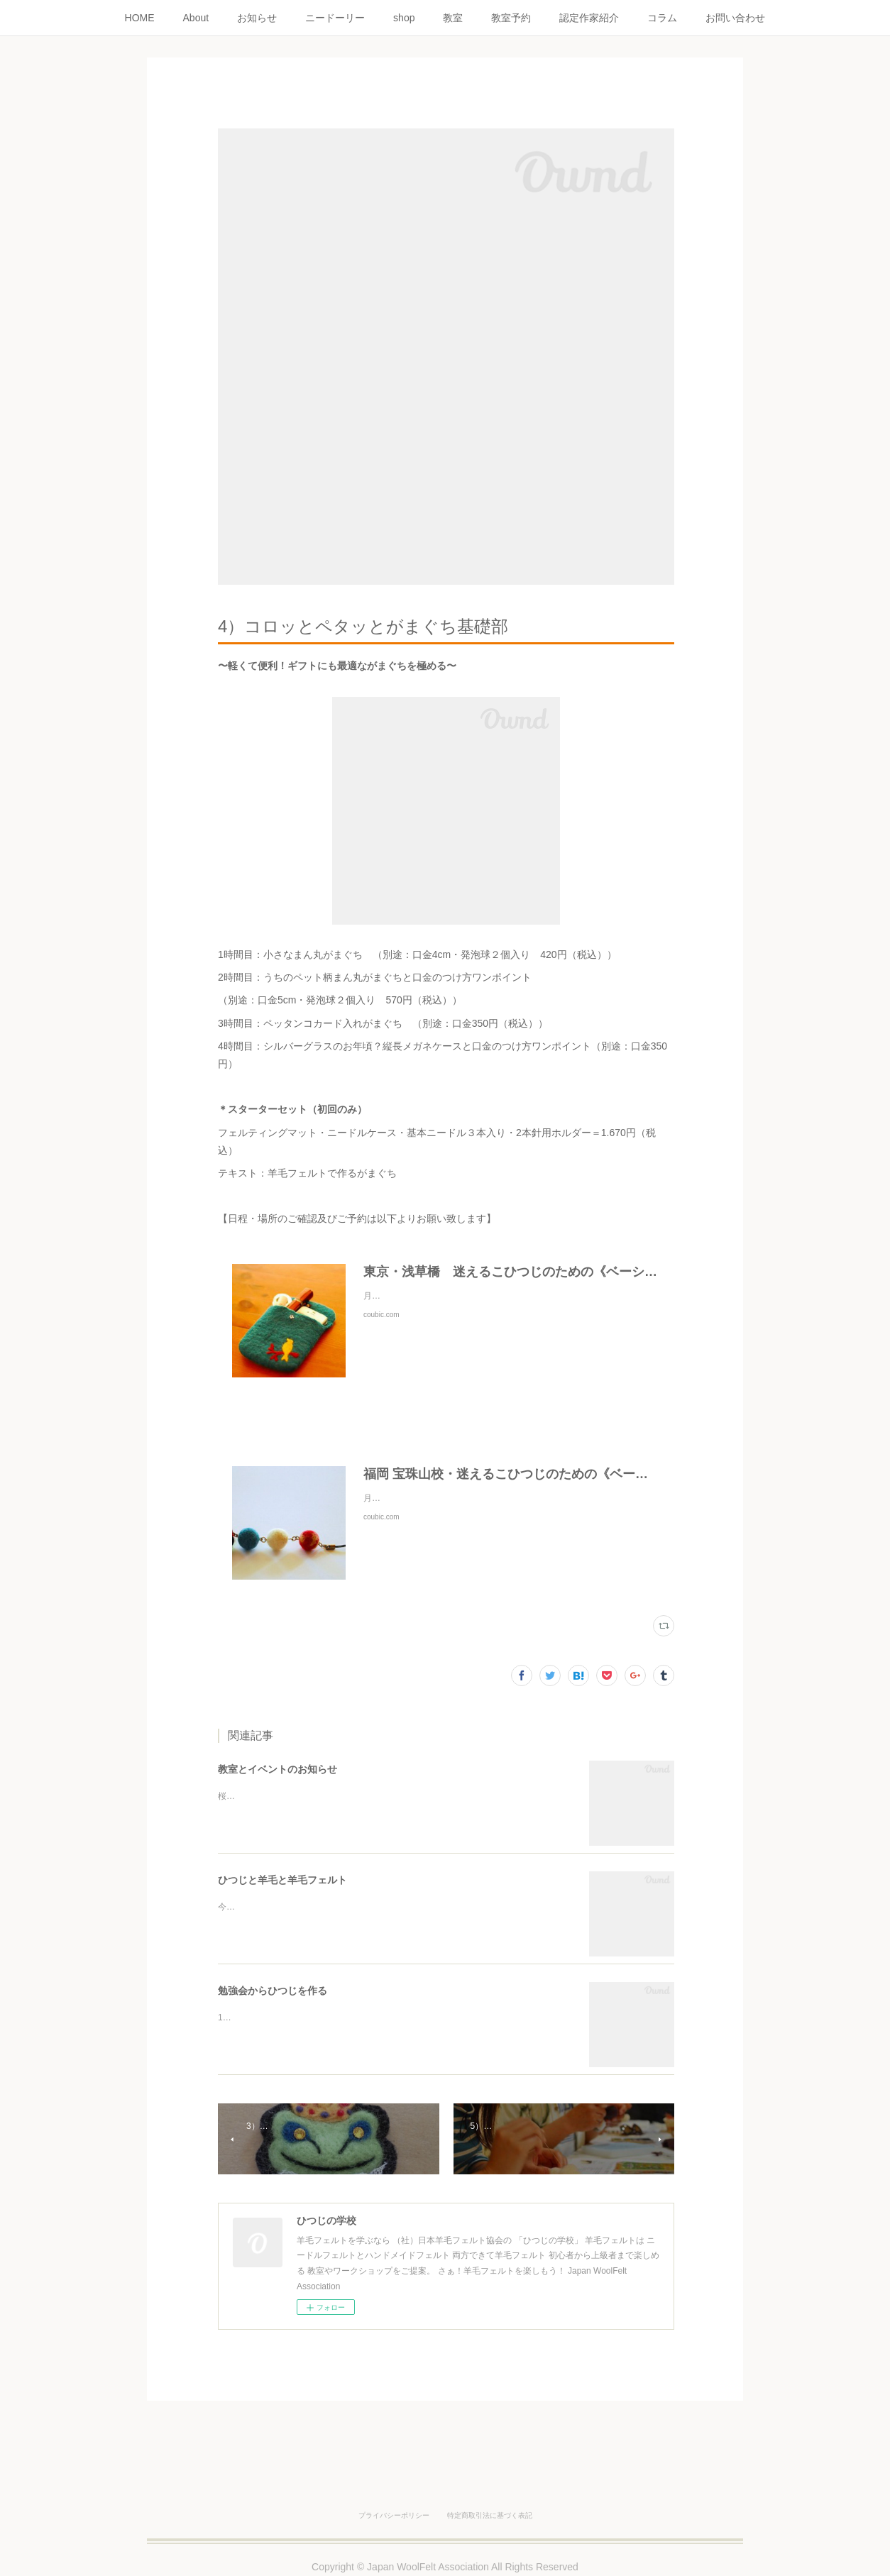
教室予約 (511, 17)
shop (403, 17)
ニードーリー (335, 17)
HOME (140, 17)
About (196, 17)
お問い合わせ (735, 17)
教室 (453, 17)
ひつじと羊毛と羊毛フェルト (282, 1880)
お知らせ (257, 17)
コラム (662, 17)
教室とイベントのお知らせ (277, 1769)
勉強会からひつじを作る (272, 1990)
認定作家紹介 (589, 17)
